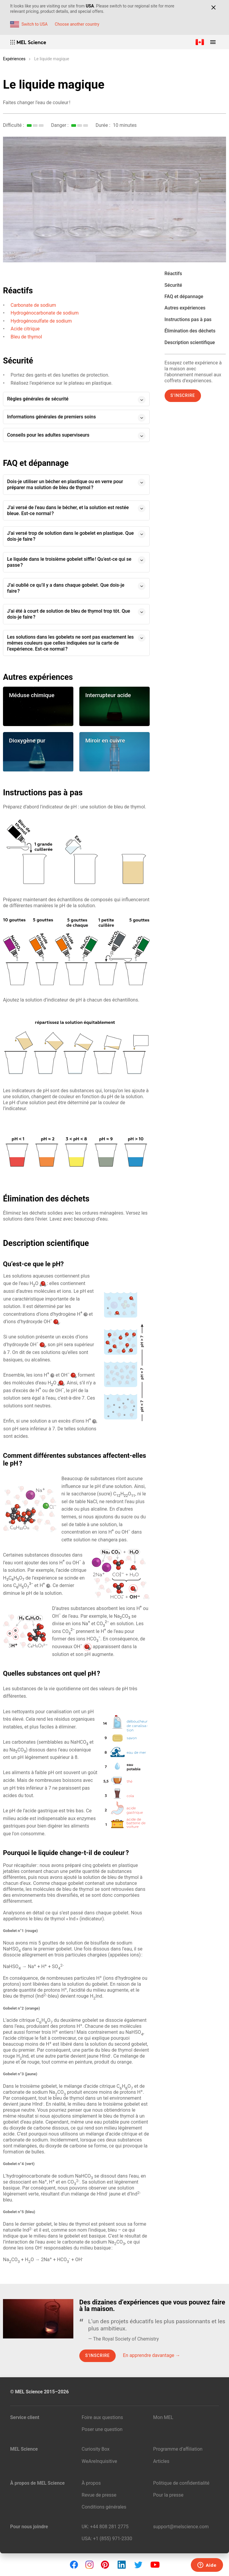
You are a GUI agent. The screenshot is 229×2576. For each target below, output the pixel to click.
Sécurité (173, 285)
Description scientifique (190, 342)
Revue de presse (99, 2495)
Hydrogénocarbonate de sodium (45, 313)
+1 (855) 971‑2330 (112, 2538)
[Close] (213, 7)
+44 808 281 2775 (109, 2526)
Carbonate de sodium (33, 305)
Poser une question (102, 2429)
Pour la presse (168, 2495)
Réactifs (173, 273)
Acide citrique (25, 329)
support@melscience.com (181, 2526)
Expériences (14, 58)
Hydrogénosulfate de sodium (41, 321)
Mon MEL (163, 2417)
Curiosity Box (95, 2449)
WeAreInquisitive (99, 2461)
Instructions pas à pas (188, 319)
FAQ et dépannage (184, 296)
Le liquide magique (51, 58)
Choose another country (77, 24)
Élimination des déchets (190, 331)
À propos (91, 2483)
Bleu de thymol (26, 337)
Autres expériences (185, 308)
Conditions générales (104, 2507)
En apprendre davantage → (151, 2355)
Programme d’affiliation (178, 2449)
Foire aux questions (102, 2417)
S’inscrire (183, 395)
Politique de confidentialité (181, 2483)
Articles (161, 2461)
